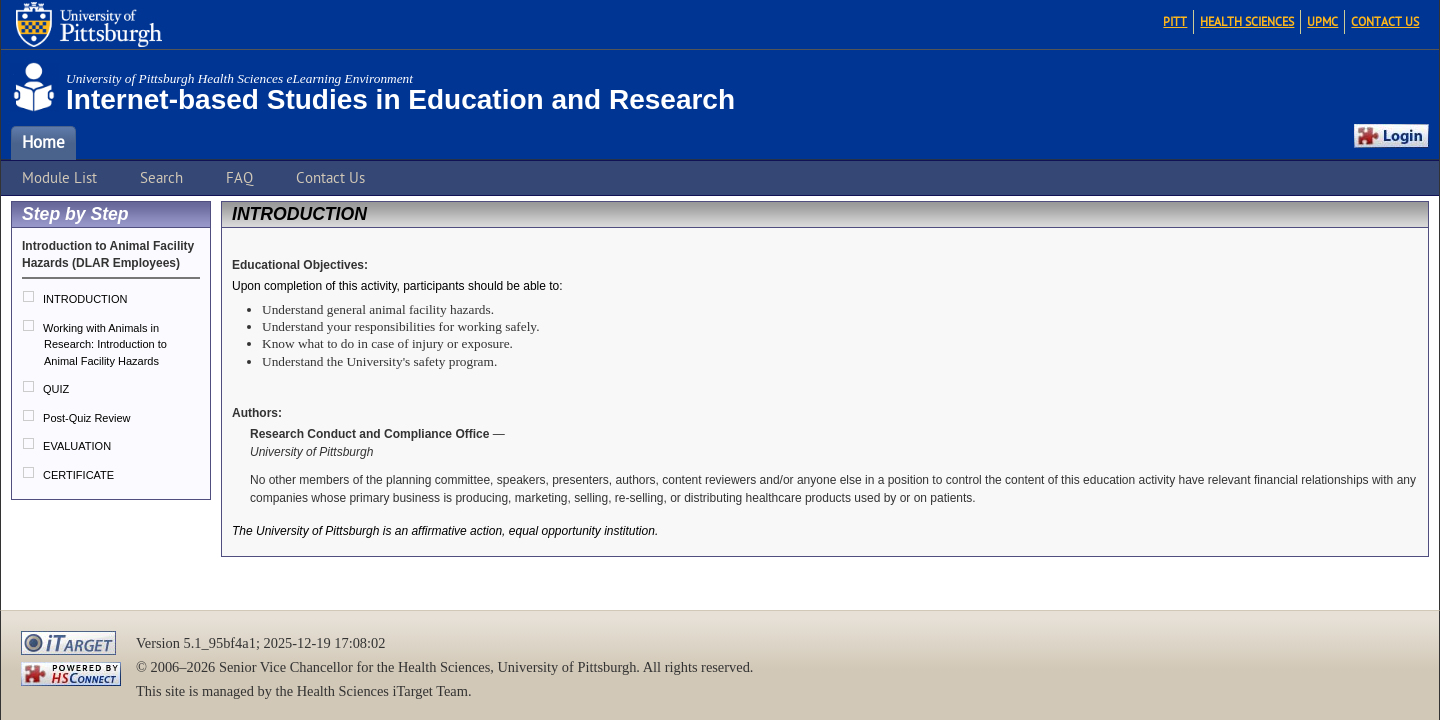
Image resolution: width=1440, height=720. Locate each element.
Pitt (1175, 22)
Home (43, 143)
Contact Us (1385, 22)
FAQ (239, 178)
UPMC (1322, 22)
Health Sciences (1247, 22)
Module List (59, 178)
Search (161, 178)
